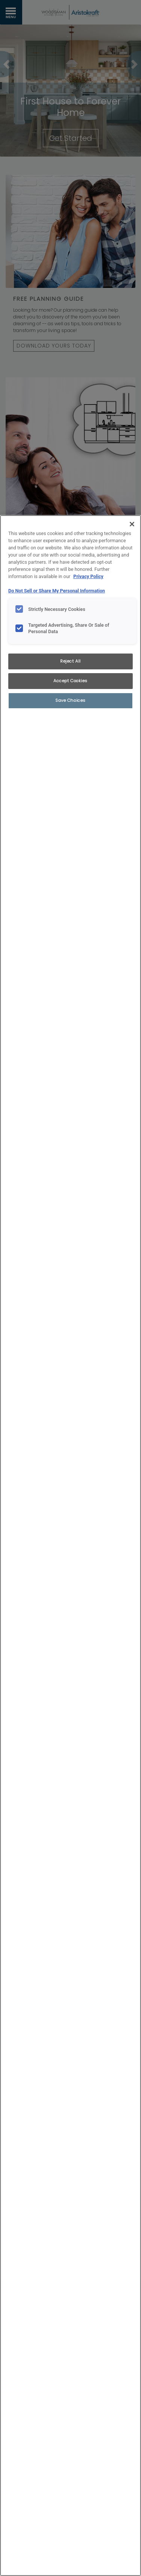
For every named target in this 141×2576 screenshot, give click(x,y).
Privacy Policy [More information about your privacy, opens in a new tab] (88, 576)
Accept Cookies (70, 681)
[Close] (132, 524)
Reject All (70, 661)
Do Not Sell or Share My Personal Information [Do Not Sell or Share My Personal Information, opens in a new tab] (56, 591)
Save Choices (70, 700)
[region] (70, 1545)
